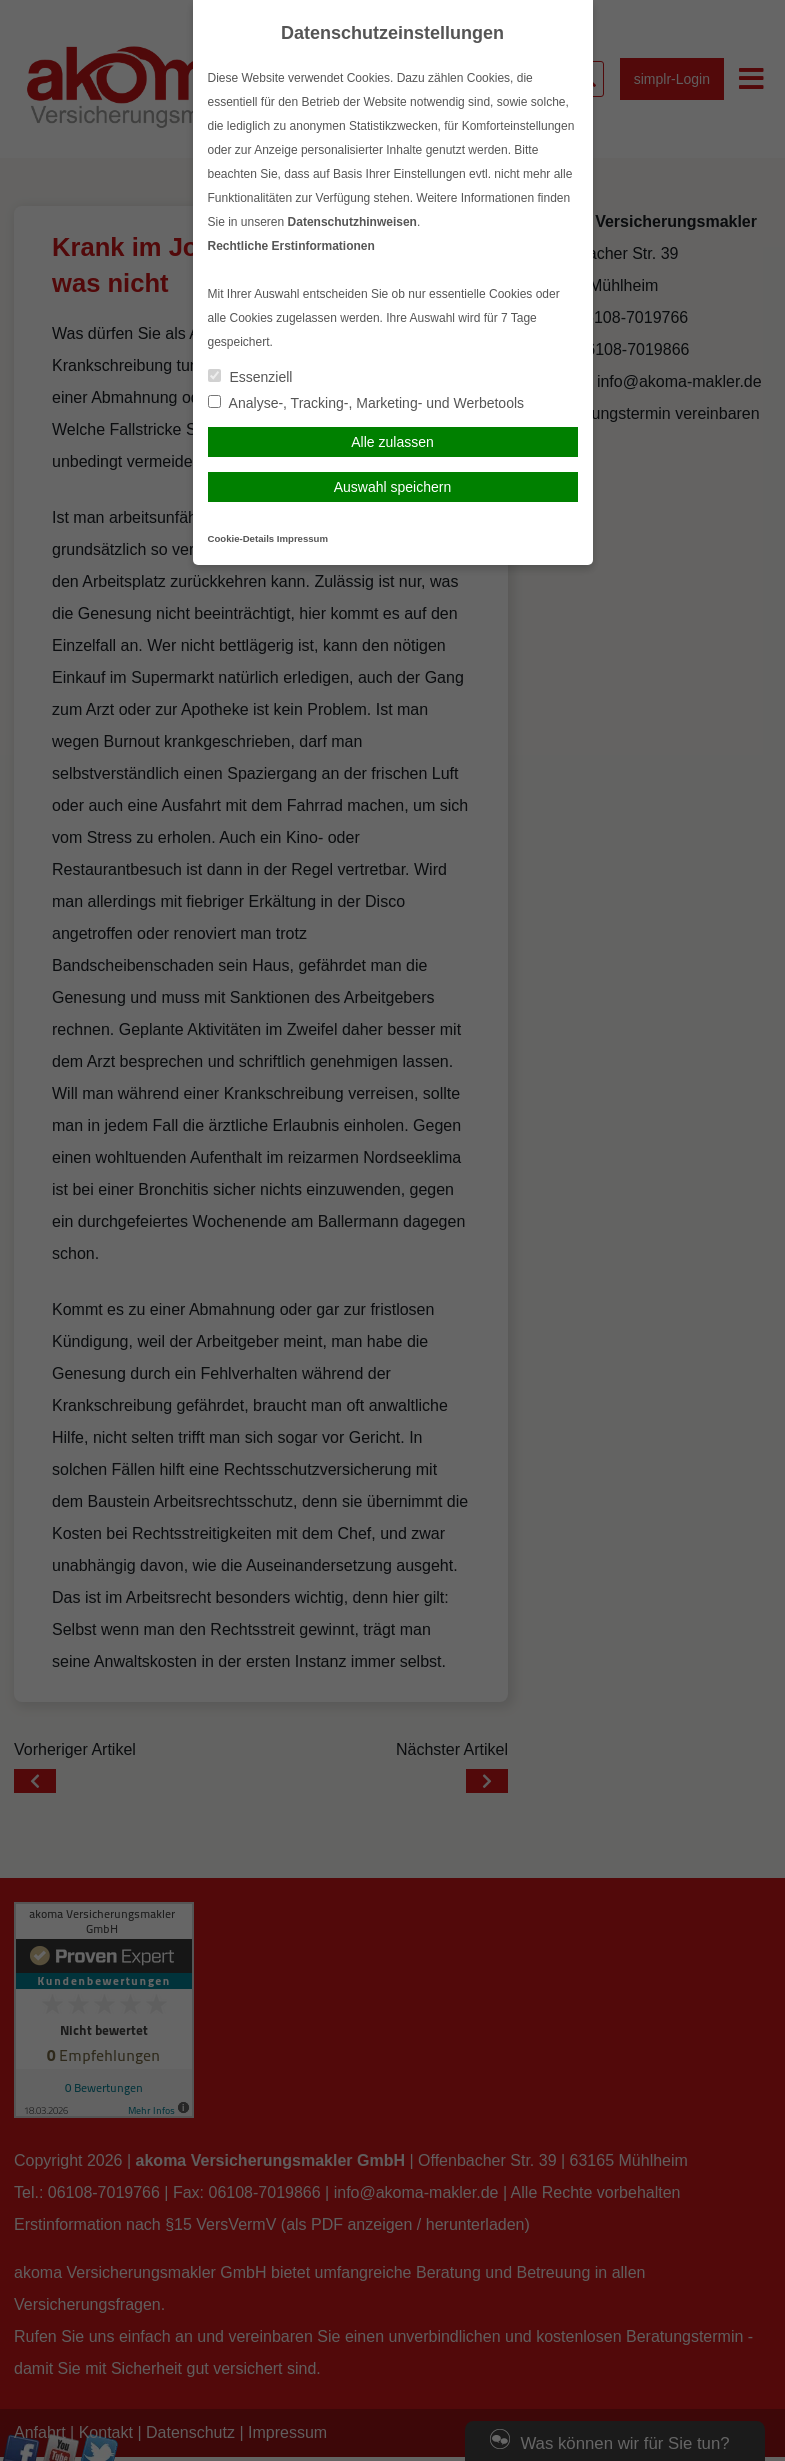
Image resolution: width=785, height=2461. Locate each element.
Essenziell (250, 377)
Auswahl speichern (393, 487)
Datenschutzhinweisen (352, 222)
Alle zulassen (392, 442)
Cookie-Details (241, 538)
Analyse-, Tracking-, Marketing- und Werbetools (366, 403)
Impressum (302, 538)
